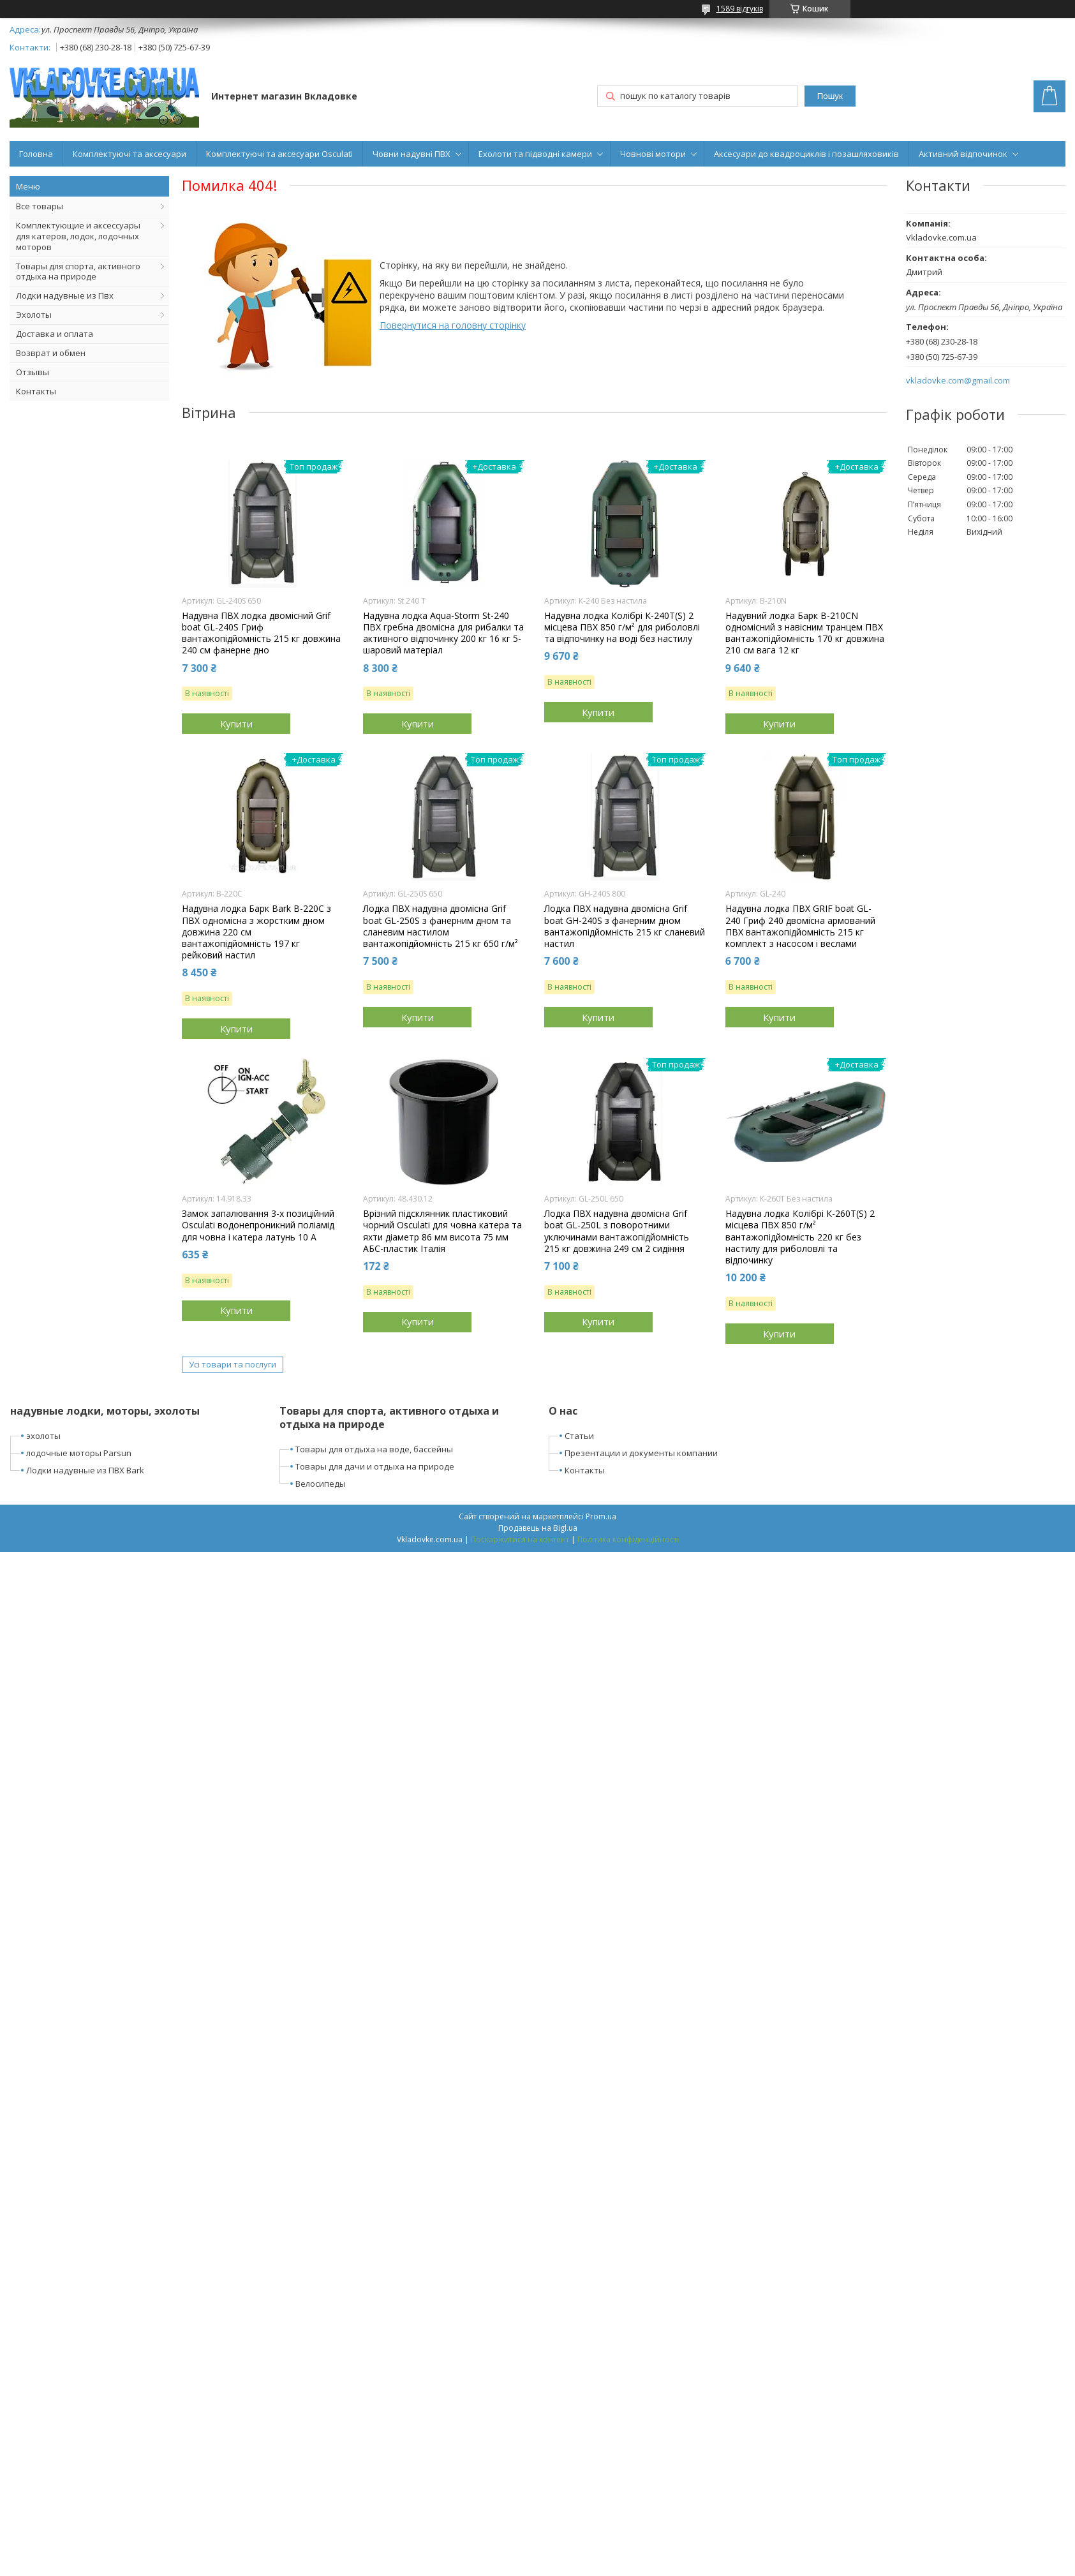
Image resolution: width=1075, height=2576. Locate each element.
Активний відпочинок (963, 154)
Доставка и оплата (54, 333)
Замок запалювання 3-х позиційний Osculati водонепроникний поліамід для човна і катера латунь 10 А (258, 1225)
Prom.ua (601, 1516)
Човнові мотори (653, 154)
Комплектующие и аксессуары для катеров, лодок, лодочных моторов (78, 236)
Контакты (36, 391)
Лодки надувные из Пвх (65, 295)
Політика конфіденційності (628, 1539)
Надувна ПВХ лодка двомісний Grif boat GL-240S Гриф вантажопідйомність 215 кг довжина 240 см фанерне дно (261, 633)
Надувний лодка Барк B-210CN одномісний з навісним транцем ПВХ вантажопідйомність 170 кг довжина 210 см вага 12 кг (804, 633)
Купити (236, 723)
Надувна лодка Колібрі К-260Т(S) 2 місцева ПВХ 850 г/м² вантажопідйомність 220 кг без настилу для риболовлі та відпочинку (800, 1237)
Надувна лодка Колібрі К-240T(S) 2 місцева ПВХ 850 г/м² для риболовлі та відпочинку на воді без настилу (622, 627)
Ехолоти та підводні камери (535, 154)
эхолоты (43, 1435)
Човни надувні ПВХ (411, 154)
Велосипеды (320, 1483)
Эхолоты (34, 314)
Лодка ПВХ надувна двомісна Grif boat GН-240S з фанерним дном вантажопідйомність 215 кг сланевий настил (624, 926)
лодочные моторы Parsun (78, 1453)
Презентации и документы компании (641, 1453)
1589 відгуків (739, 8)
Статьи (579, 1435)
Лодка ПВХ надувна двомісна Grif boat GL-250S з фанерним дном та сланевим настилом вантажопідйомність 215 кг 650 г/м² (440, 926)
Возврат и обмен (50, 353)
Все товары (39, 206)
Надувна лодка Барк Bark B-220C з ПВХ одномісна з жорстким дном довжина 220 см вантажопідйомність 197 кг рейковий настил (256, 932)
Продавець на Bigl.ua (537, 1528)
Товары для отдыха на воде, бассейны (374, 1449)
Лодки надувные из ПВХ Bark (85, 1470)
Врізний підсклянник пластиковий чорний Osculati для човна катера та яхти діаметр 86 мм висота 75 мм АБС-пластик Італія (442, 1231)
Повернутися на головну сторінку (453, 325)
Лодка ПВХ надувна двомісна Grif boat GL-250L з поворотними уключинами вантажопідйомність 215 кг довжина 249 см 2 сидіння (616, 1231)
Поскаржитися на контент (520, 1539)
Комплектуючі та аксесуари (129, 154)
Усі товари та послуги (232, 1364)
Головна (36, 154)
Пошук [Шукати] (830, 96)
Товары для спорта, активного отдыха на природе (78, 271)
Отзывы (32, 372)
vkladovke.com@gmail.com (958, 380)
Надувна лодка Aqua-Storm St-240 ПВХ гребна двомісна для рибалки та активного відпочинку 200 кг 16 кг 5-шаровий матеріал (443, 633)
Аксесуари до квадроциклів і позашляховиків (806, 154)
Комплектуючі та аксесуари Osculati (279, 154)
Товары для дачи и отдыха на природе (374, 1466)
